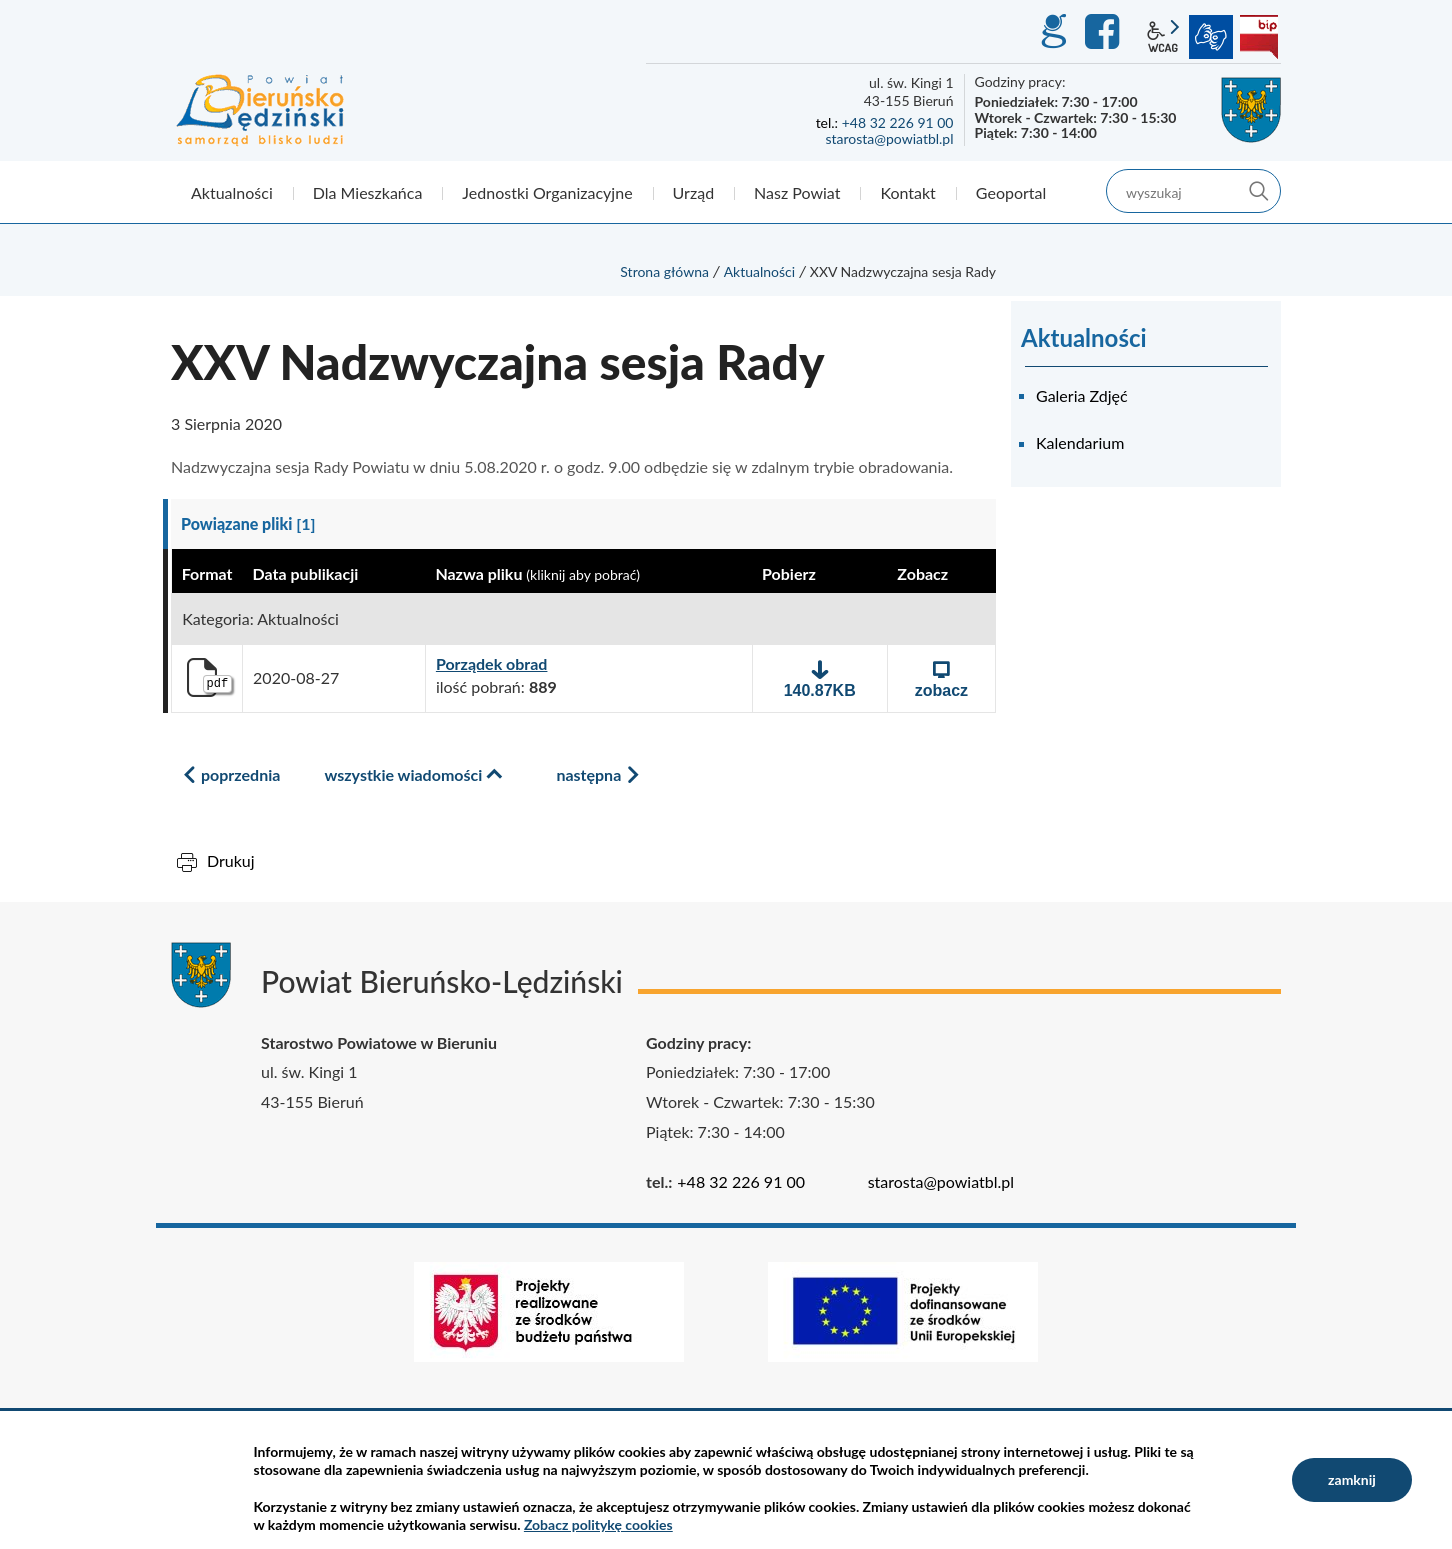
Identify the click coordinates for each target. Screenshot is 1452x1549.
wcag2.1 (1163, 37)
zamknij (1352, 1479)
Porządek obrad (492, 664)
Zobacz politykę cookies (598, 1524)
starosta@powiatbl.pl (889, 138)
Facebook (1105, 32)
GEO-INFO (1053, 32)
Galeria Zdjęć (1082, 395)
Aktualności (760, 271)
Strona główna (664, 271)
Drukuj (231, 860)
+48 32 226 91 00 (898, 122)
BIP (1259, 37)
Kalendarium (1080, 442)
